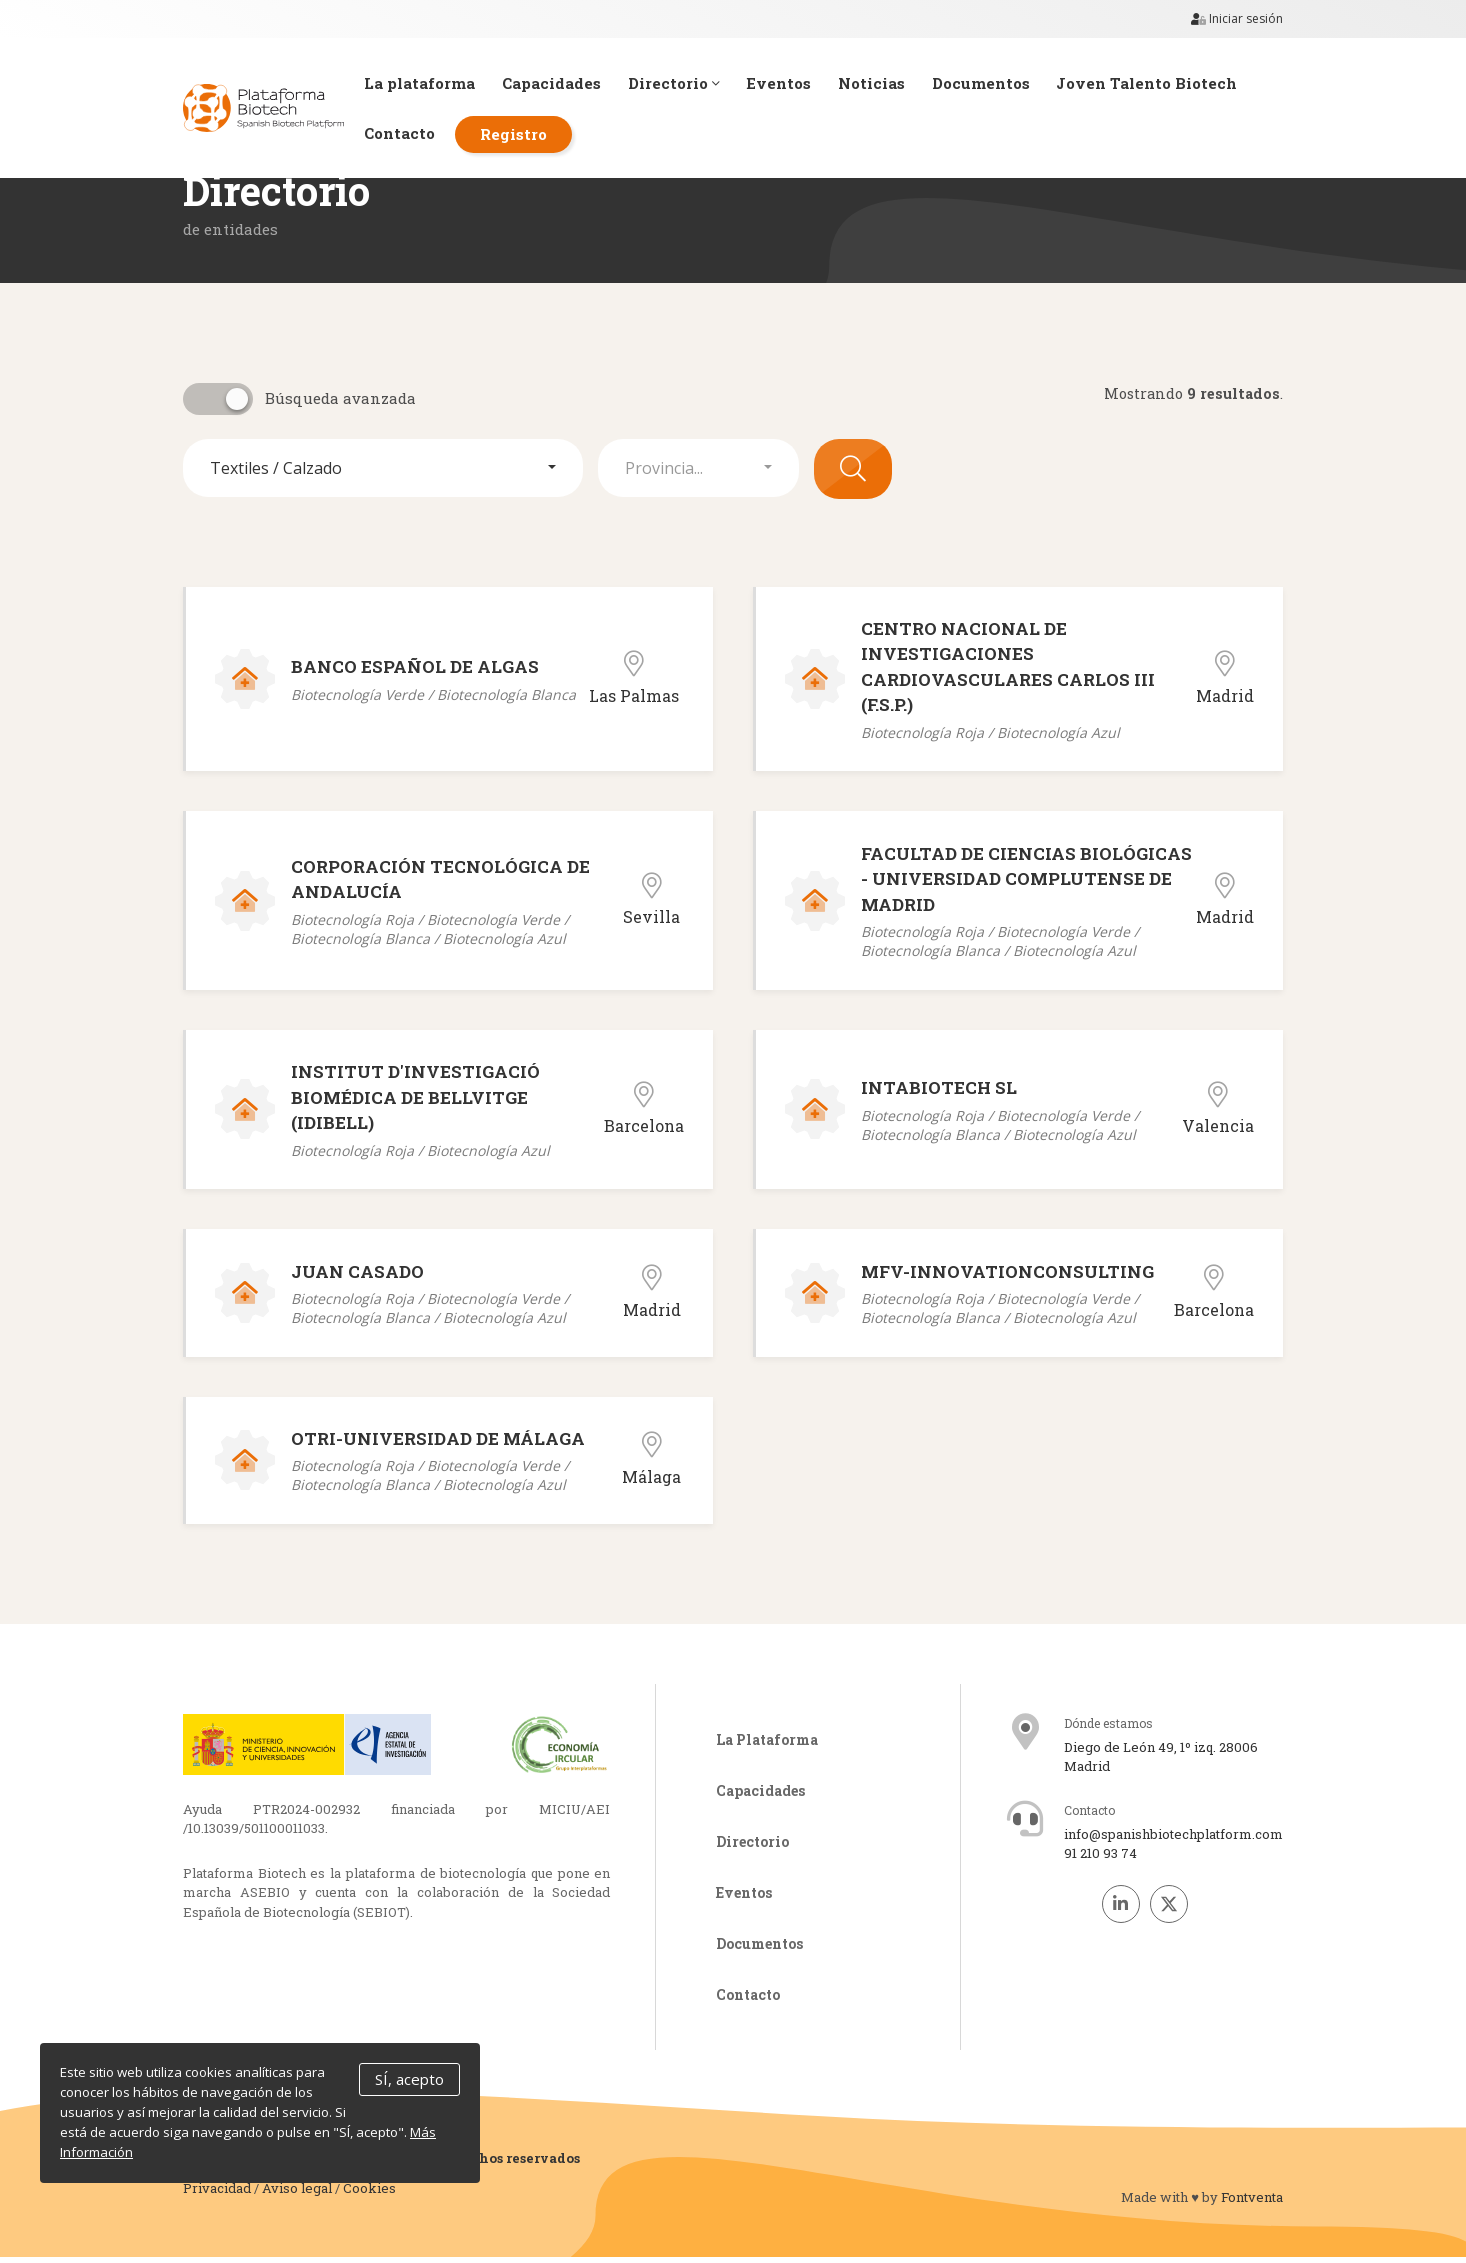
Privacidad (217, 2193)
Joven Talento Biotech (1170, 83)
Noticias (890, 83)
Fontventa (1252, 2203)
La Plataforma (767, 1745)
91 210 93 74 (1100, 1859)
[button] (383, 468)
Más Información (113, 2153)
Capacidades (563, 83)
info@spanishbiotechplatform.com (1173, 1840)
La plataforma (429, 83)
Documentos (1002, 83)
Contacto (409, 134)
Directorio (688, 83)
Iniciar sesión (1237, 18)
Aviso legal (297, 2193)
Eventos (795, 83)
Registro (525, 134)
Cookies (369, 2193)
